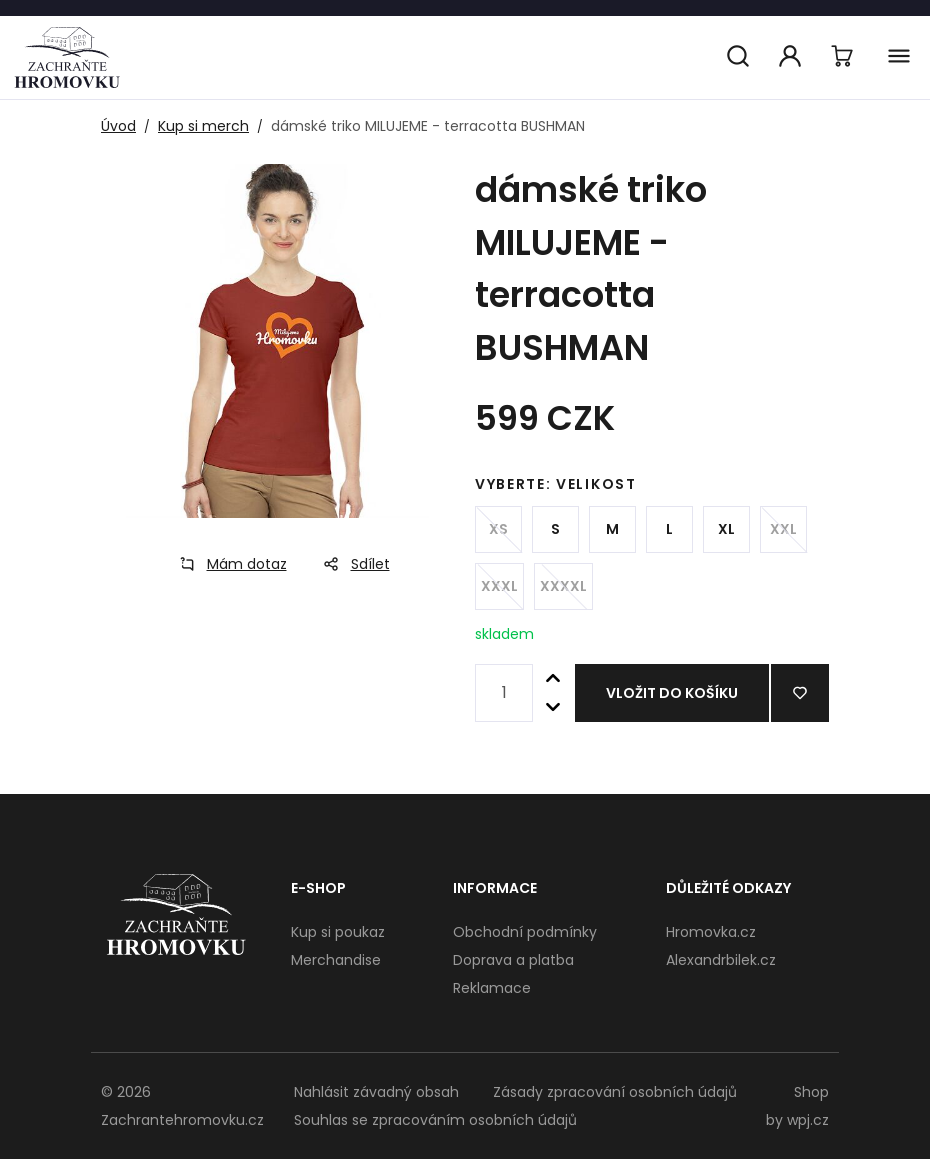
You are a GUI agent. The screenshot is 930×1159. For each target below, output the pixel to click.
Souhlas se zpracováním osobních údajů (435, 1120)
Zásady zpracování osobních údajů (615, 1092)
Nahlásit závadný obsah (376, 1092)
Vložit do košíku (672, 693)
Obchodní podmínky (525, 932)
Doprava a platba (513, 960)
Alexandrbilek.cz (721, 960)
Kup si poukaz (338, 932)
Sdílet (350, 564)
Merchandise (336, 960)
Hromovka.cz (711, 932)
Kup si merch (203, 126)
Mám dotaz (227, 564)
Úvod (118, 126)
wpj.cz (808, 1120)
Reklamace (492, 988)
